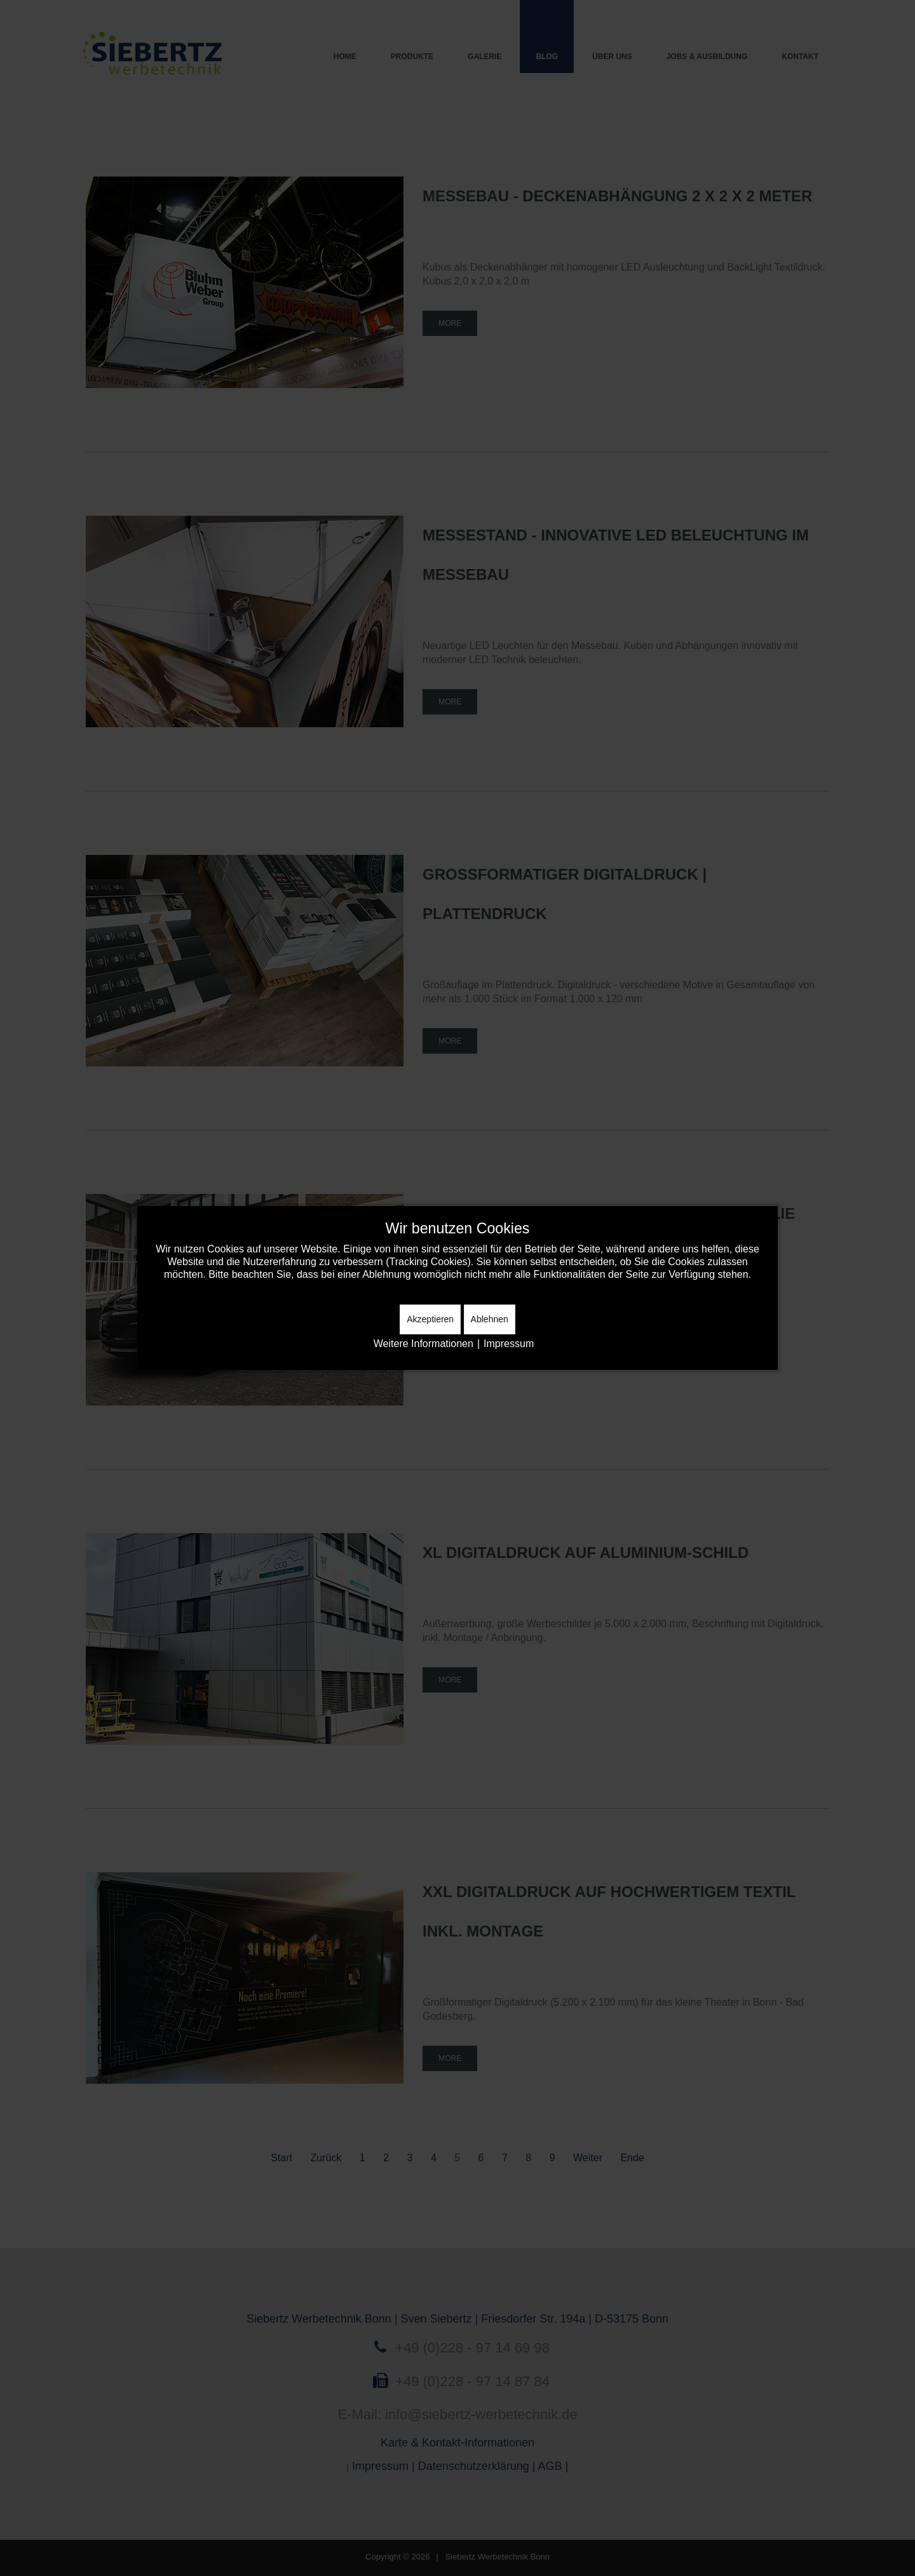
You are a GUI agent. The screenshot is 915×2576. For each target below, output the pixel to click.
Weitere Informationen (423, 1343)
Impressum (509, 1343)
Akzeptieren (430, 1319)
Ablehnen (489, 1319)
